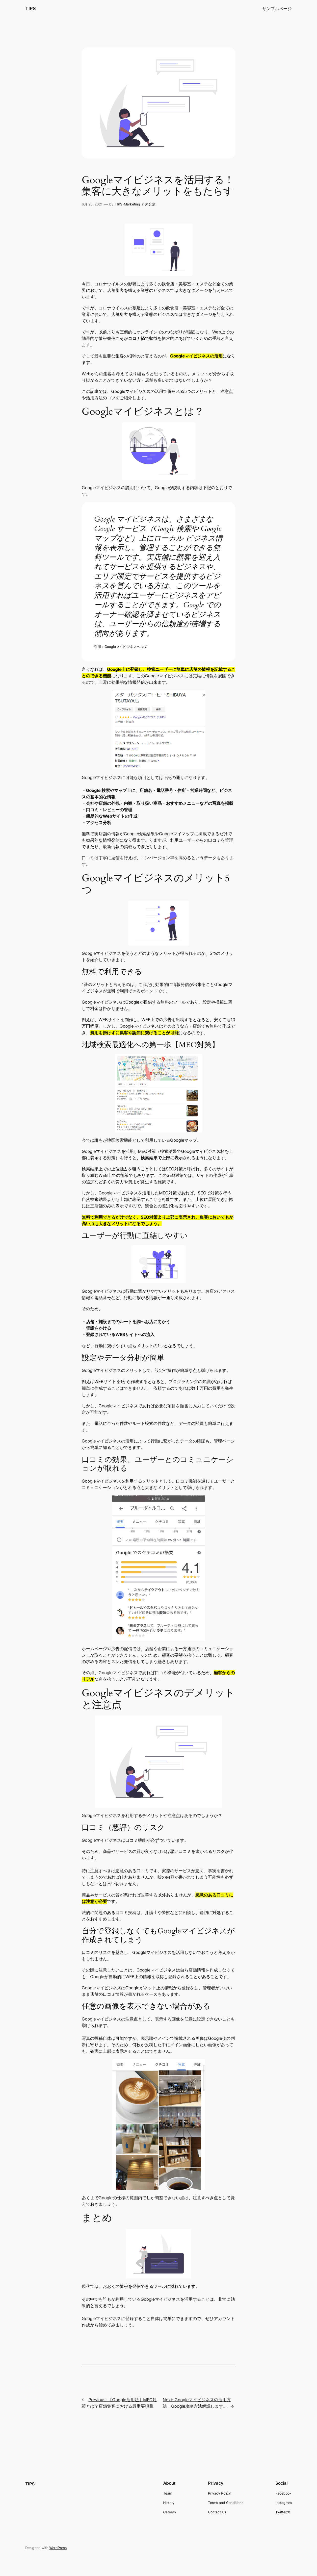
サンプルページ (277, 8)
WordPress (58, 2548)
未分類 (150, 204)
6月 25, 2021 (92, 204)
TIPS (30, 8)
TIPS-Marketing (127, 204)
